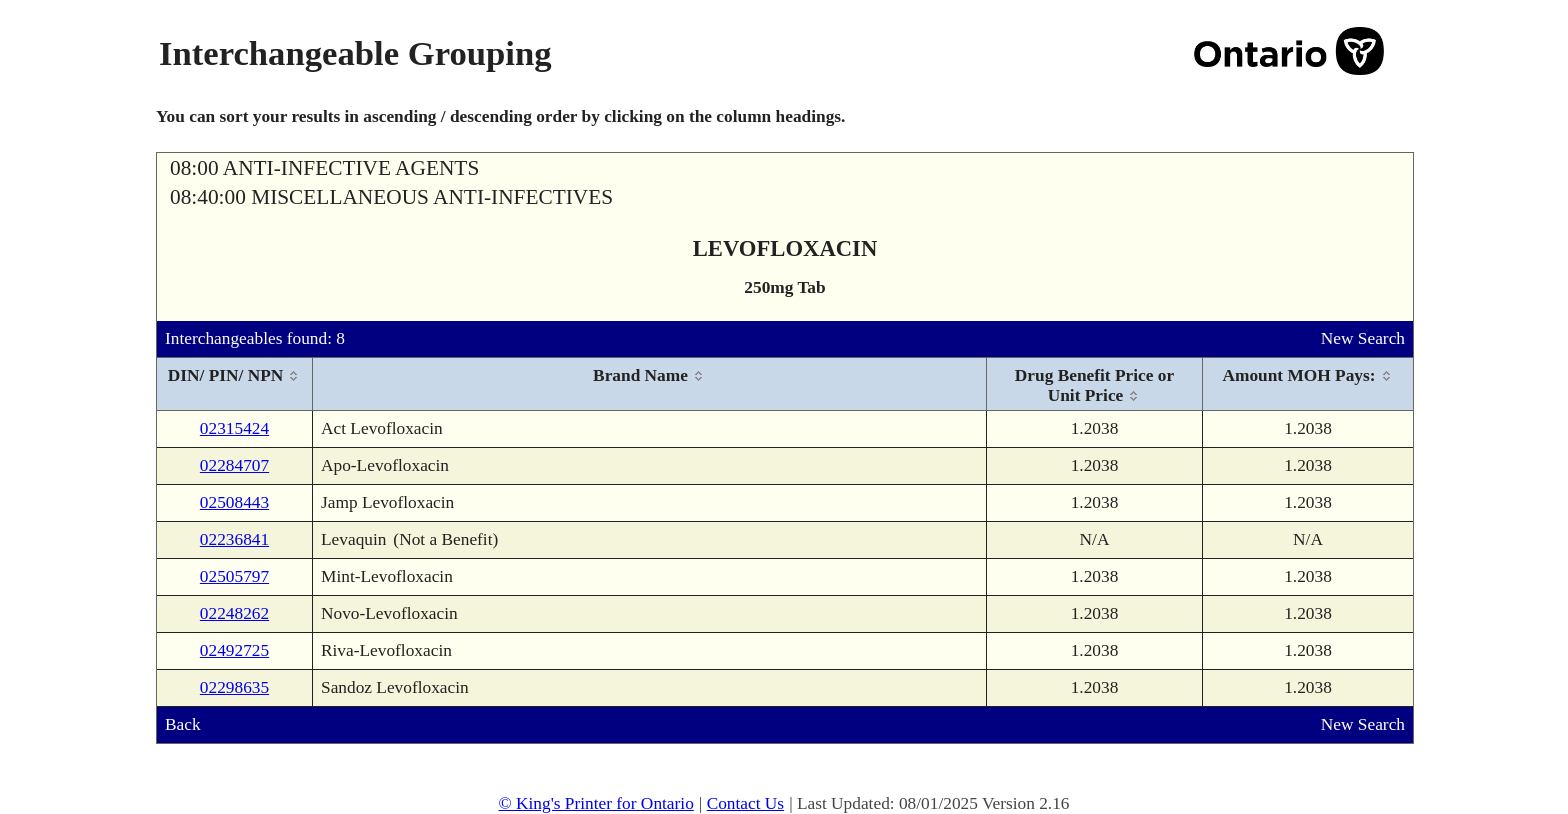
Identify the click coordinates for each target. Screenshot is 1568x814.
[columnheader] (235, 384)
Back (183, 724)
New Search (1363, 338)
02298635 (234, 687)
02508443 (234, 502)
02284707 (234, 465)
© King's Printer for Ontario (595, 803)
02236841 (234, 539)
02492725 (234, 650)
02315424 (234, 428)
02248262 (234, 613)
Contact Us (746, 803)
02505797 (234, 576)
